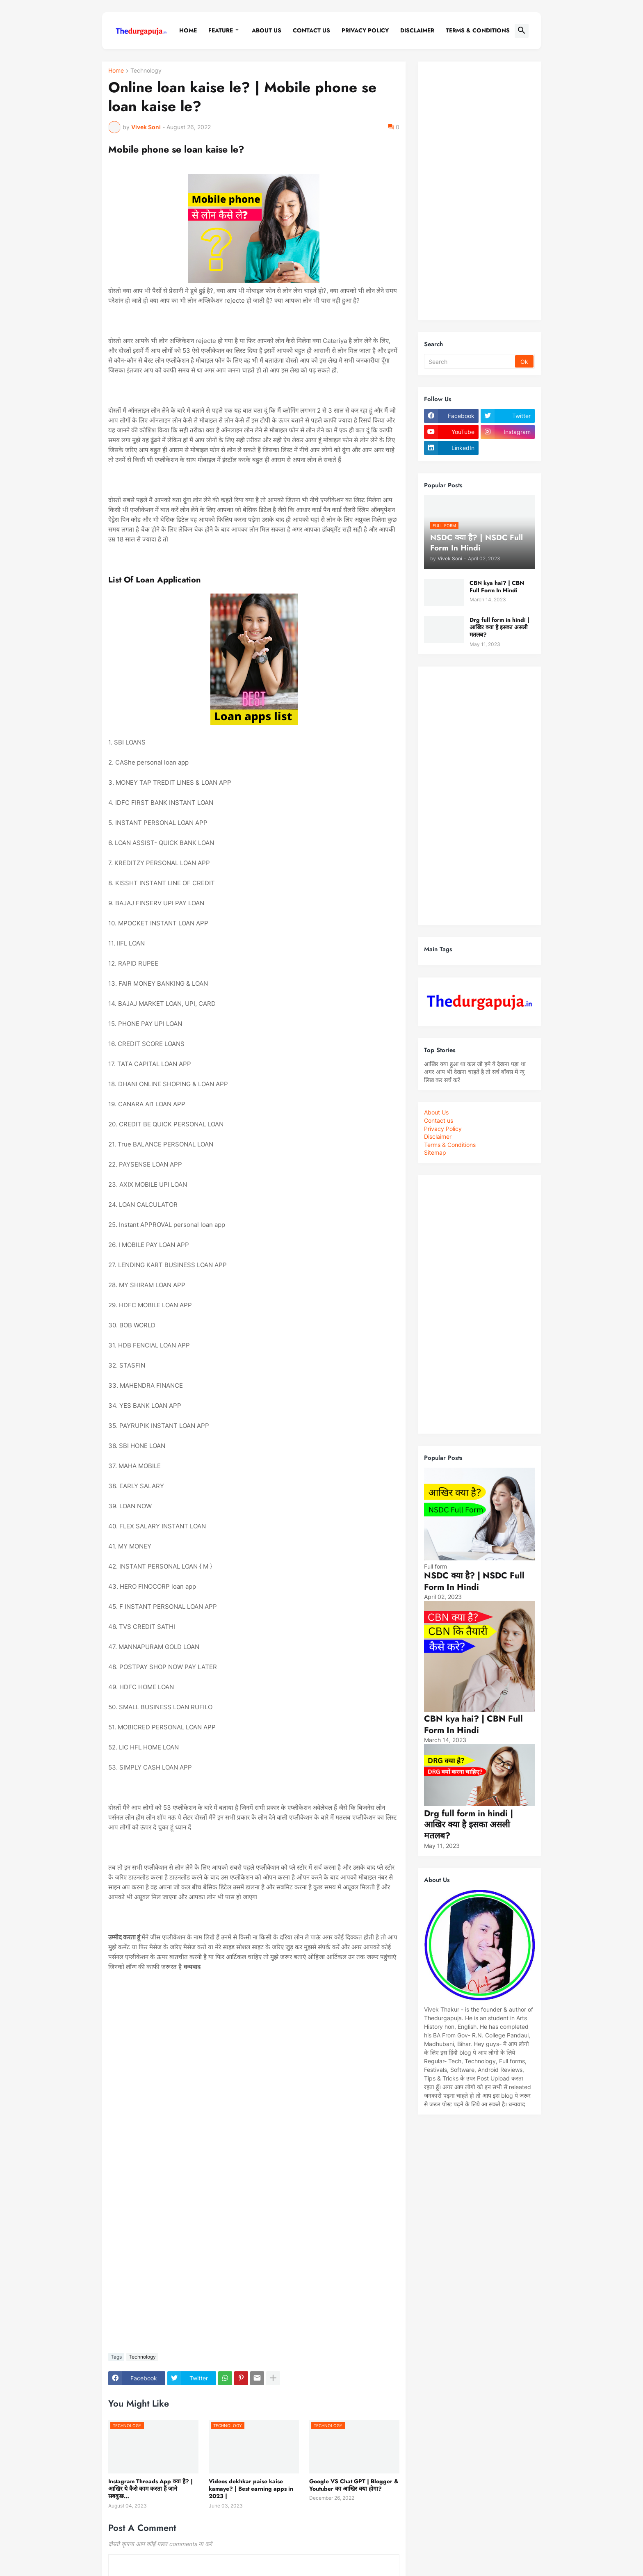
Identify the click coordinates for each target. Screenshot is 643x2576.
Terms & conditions (478, 30)
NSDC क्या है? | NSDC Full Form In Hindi (474, 1581)
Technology (146, 71)
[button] (522, 31)
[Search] (470, 361)
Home (188, 30)
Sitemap (435, 1152)
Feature (220, 30)
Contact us (438, 1120)
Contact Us (311, 30)
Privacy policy (365, 30)
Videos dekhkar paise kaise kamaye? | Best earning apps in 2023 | (251, 2489)
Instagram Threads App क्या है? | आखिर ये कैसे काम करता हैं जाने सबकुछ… (150, 2489)
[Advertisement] (479, 191)
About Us (266, 30)
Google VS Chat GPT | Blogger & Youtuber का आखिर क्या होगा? (354, 2485)
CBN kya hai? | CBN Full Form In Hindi (497, 586)
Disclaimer (417, 30)
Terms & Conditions (450, 1144)
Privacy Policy (443, 1128)
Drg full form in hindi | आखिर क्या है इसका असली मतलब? (499, 627)
